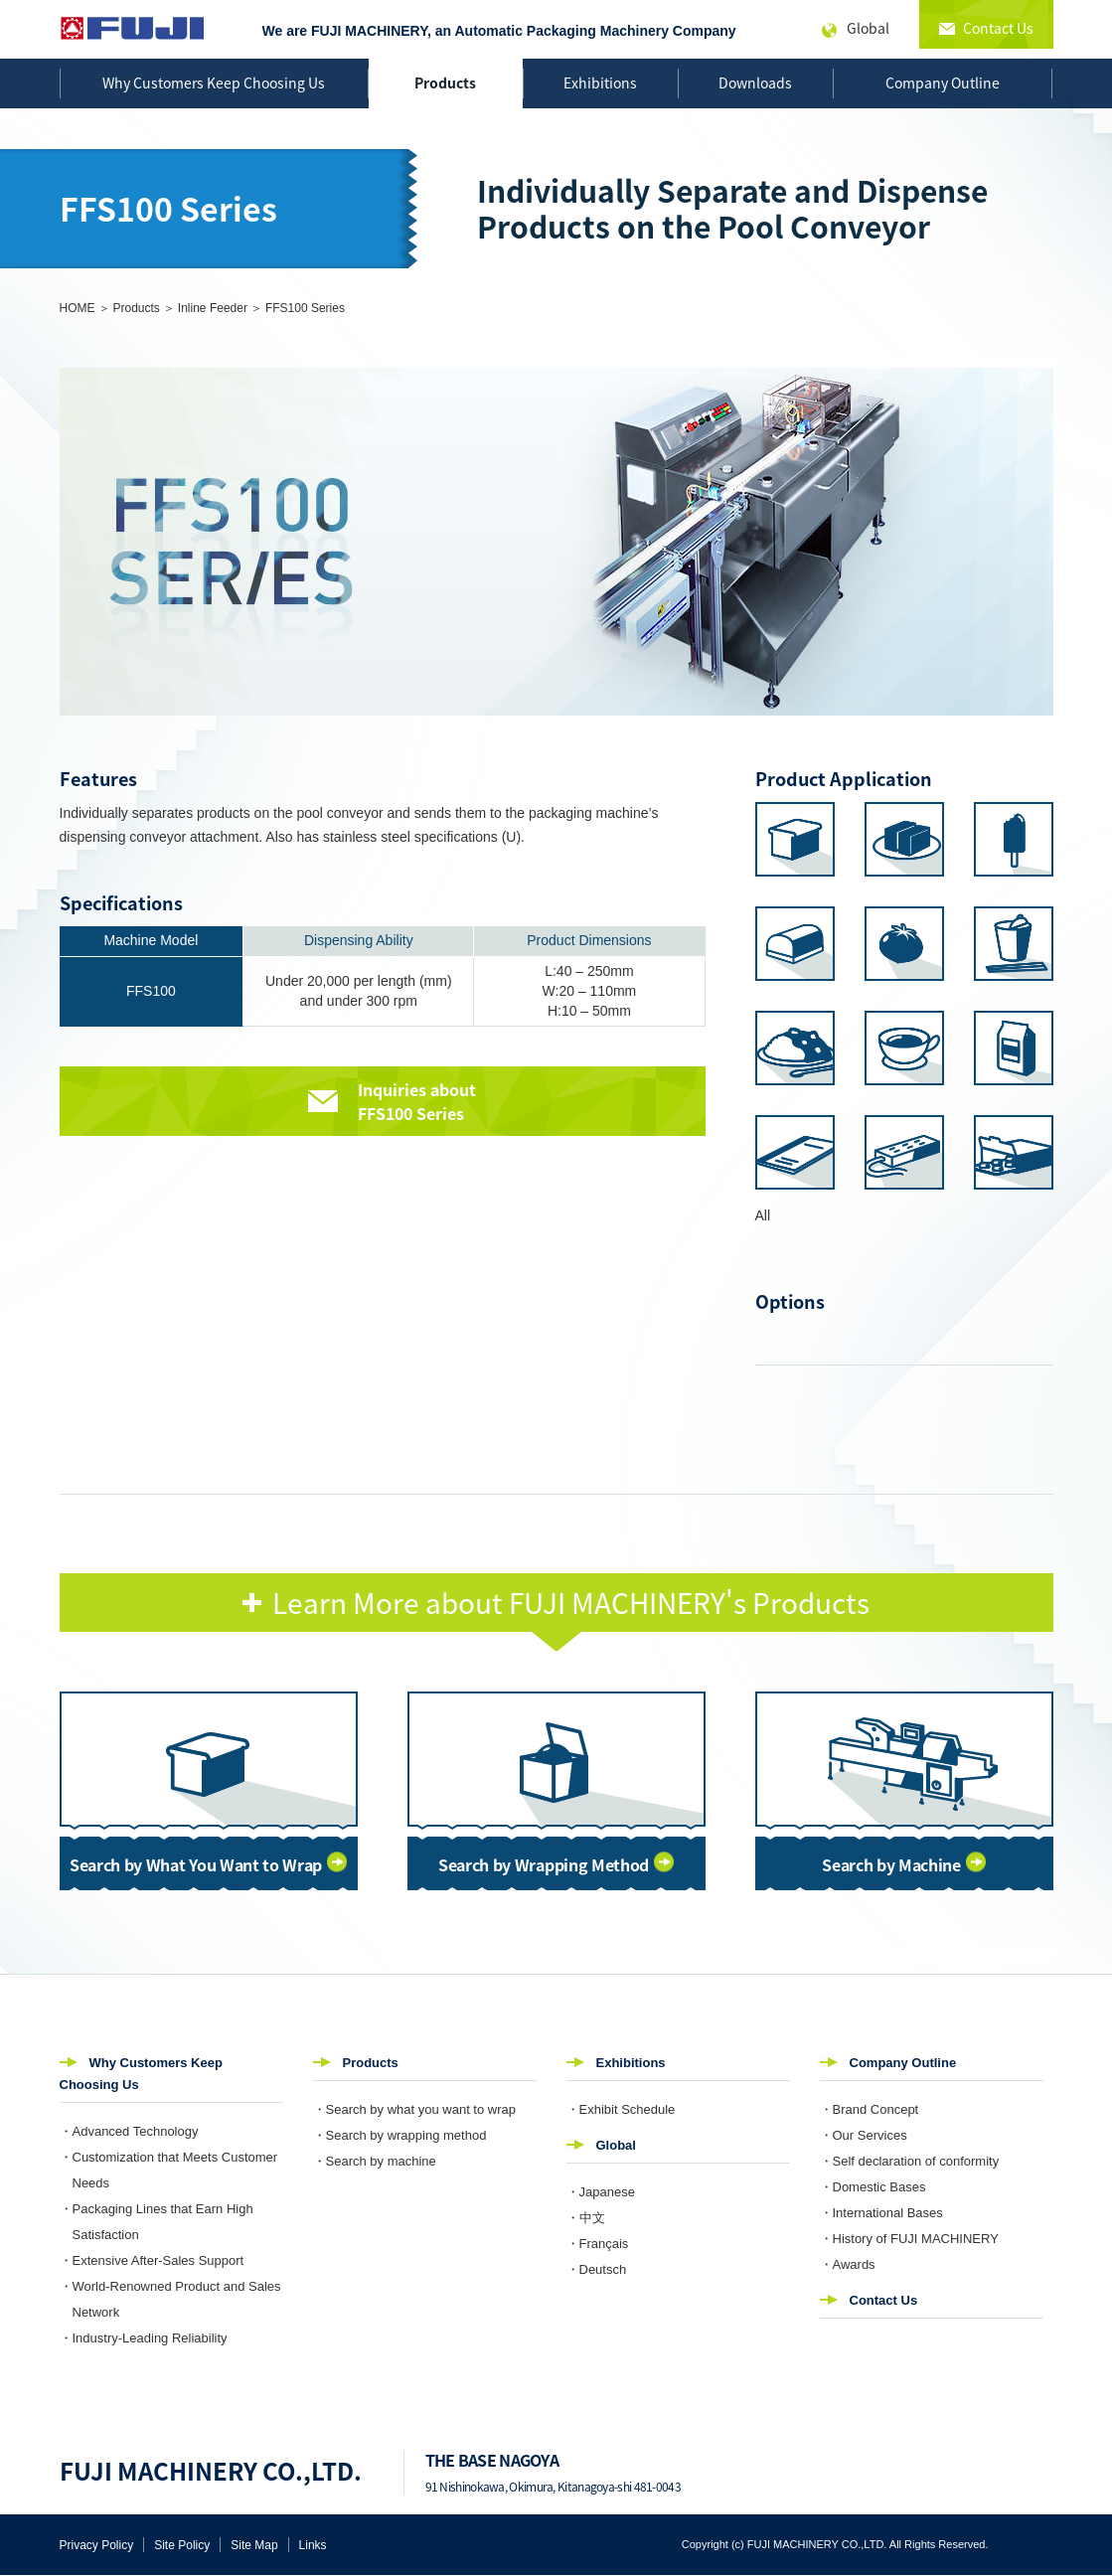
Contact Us (884, 2300)
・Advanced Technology (129, 2131)
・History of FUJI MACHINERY (909, 2238)
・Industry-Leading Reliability (144, 2338)
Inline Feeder (212, 308)
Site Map (254, 2545)
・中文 (585, 2217)
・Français (597, 2243)
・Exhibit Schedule (621, 2109)
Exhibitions (600, 82)
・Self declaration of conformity (910, 2161)
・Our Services (863, 2135)
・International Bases (881, 2212)
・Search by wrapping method (400, 2135)
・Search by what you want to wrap (415, 2109)
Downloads (755, 82)
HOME (77, 308)
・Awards (847, 2264)
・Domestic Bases (873, 2186)
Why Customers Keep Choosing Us (213, 82)
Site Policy (182, 2545)
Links (313, 2545)
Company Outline (942, 82)
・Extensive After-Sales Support (152, 2260)
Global (616, 2145)
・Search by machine (374, 2161)
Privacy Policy (97, 2545)
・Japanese (600, 2191)
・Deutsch (596, 2269)
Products (445, 82)
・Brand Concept (869, 2109)
